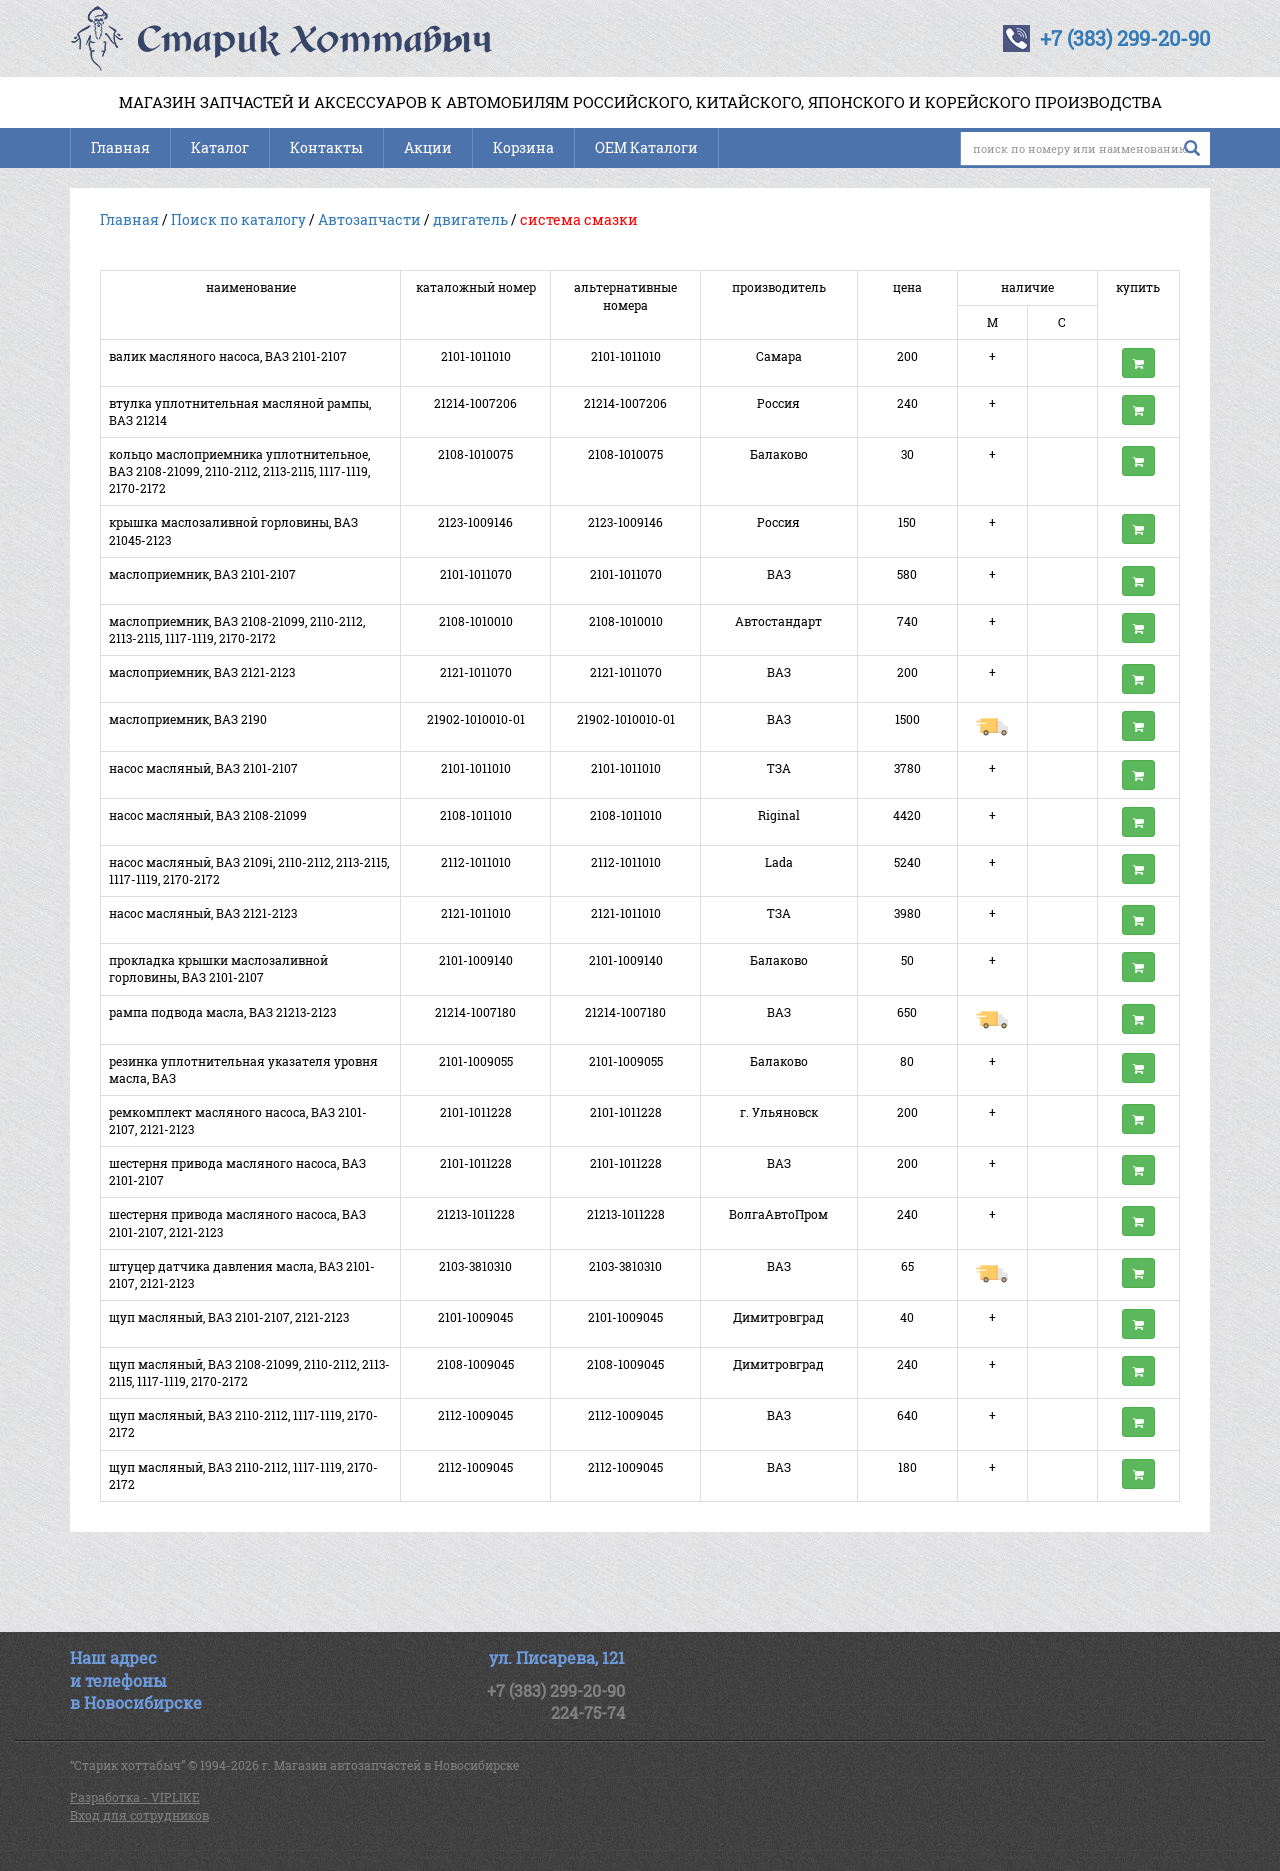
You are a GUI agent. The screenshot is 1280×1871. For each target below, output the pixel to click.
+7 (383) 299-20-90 (1125, 38)
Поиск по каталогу (238, 219)
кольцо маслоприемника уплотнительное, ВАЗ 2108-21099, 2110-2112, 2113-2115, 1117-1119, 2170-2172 (239, 471)
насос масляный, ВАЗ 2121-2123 (203, 913)
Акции (428, 147)
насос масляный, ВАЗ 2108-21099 (208, 815)
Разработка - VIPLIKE (135, 1797)
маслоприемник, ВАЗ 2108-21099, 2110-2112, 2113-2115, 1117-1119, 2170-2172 (237, 629)
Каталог (220, 147)
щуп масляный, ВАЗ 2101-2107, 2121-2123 (229, 1317)
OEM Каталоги (646, 147)
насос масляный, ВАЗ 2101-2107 (203, 768)
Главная (120, 147)
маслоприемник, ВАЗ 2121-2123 (202, 672)
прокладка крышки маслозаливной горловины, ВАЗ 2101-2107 (218, 968)
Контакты (326, 147)
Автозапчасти (369, 219)
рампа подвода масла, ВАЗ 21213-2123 (222, 1012)
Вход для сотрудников (139, 1815)
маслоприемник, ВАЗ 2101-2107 (202, 574)
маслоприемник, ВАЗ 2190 (188, 719)
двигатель (470, 219)
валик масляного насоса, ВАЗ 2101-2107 (228, 356)
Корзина (523, 147)
